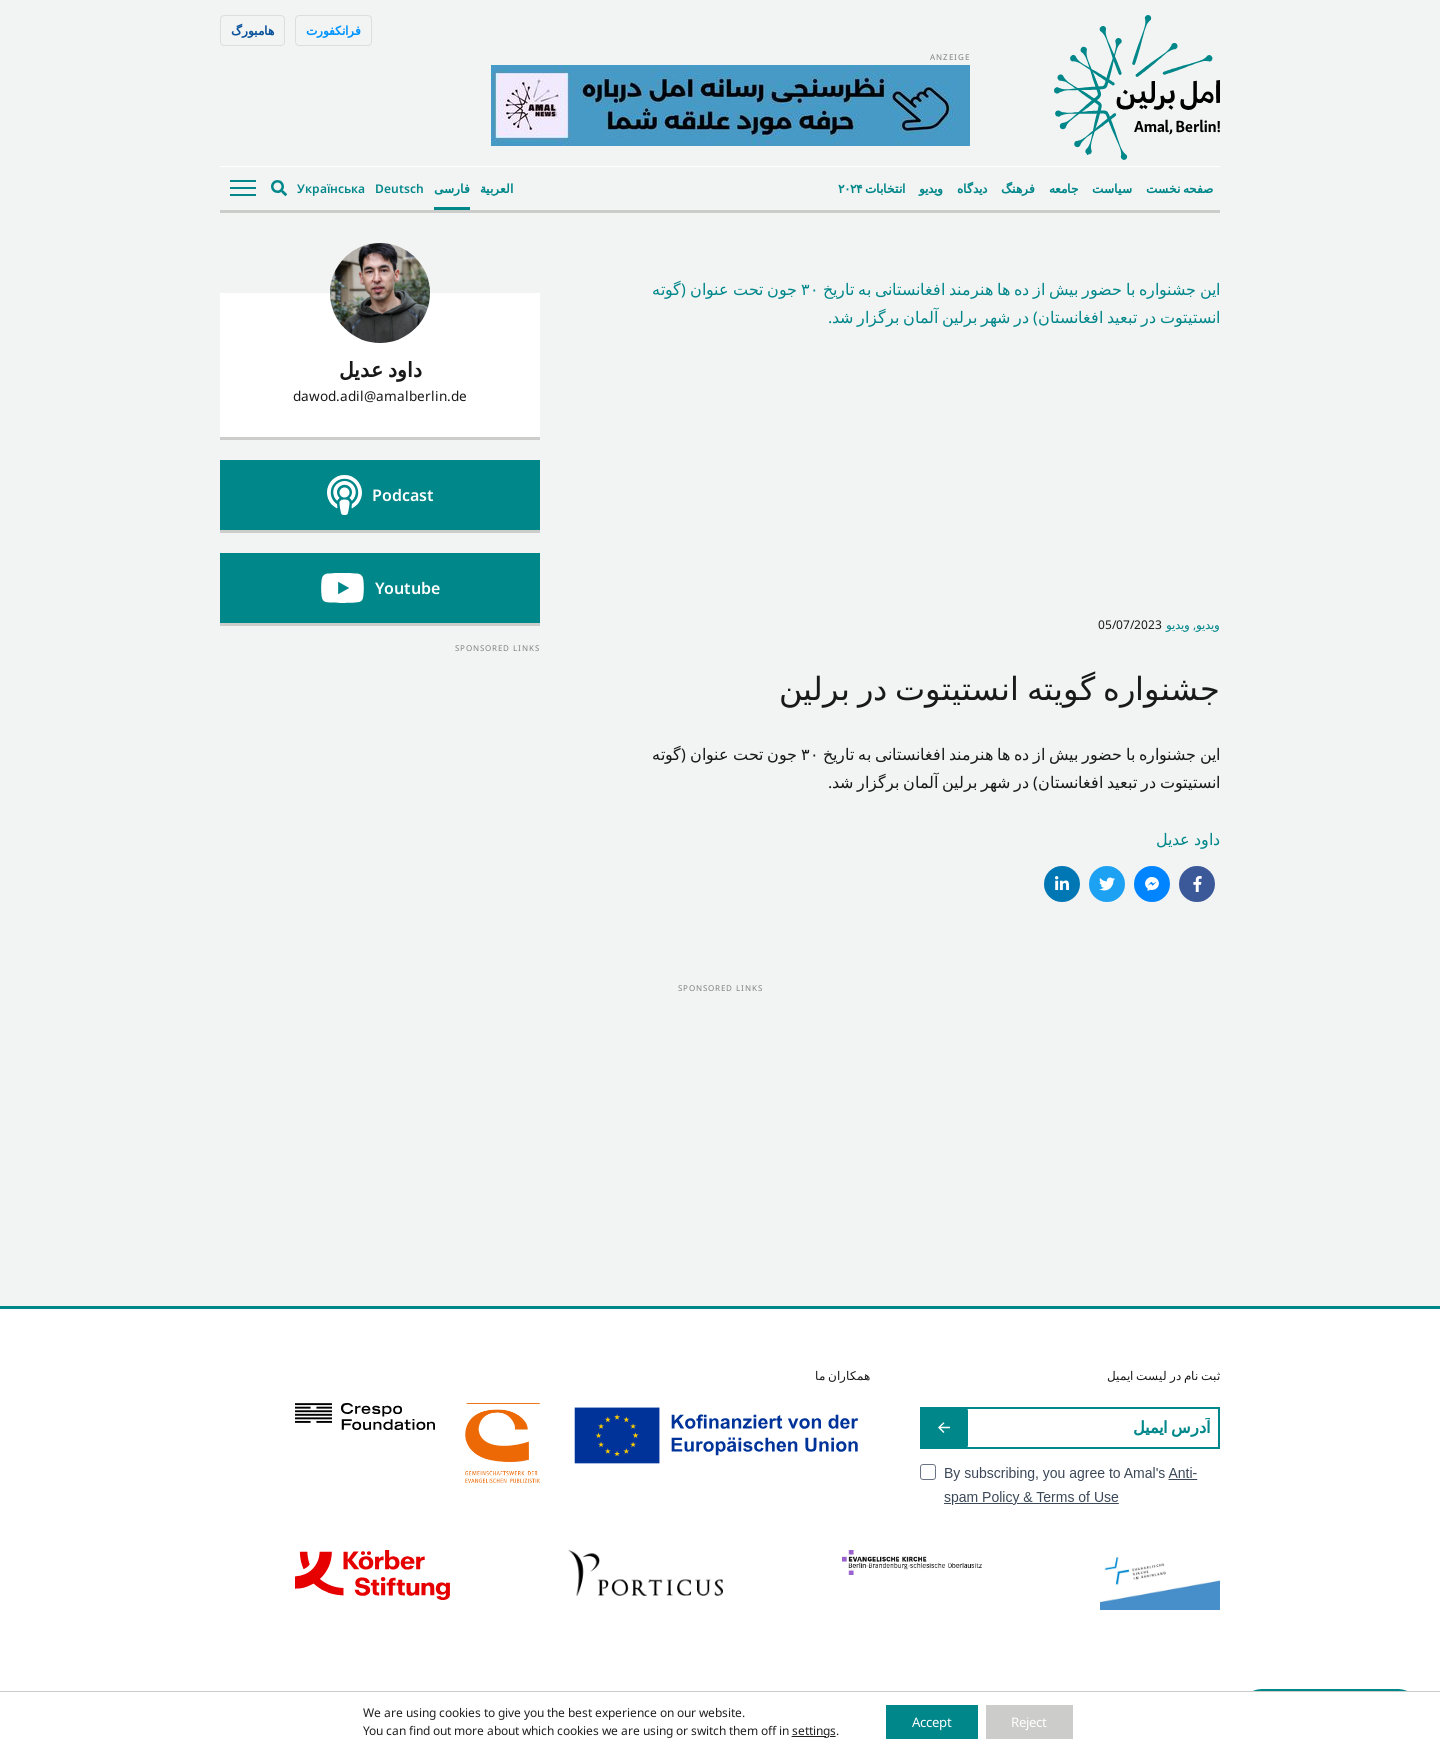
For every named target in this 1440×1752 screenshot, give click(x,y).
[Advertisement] (380, 781)
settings (800, 1729)
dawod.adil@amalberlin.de (380, 395)
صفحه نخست (1179, 188)
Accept (925, 1720)
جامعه (1063, 188)
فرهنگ (1018, 188)
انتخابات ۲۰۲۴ (871, 188)
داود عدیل (1188, 839)
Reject (1036, 1720)
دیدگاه (972, 188)
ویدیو (931, 188)
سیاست (1112, 188)
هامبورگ (252, 30)
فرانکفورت (333, 30)
